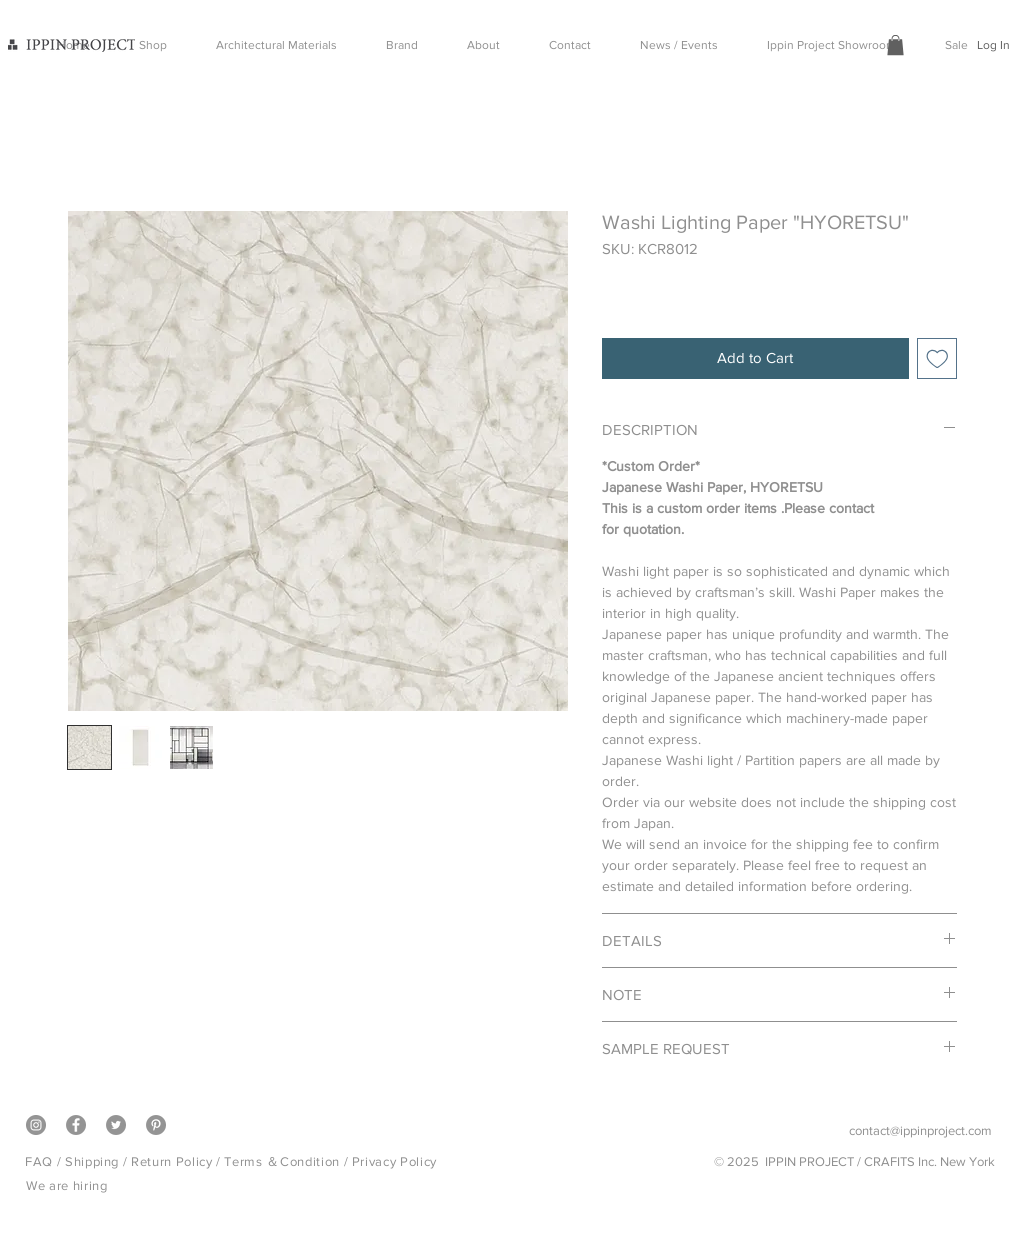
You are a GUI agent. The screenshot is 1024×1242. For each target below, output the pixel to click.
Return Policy (171, 1161)
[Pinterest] (156, 1125)
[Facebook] (76, 1125)
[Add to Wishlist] (937, 358)
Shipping (92, 1161)
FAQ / (45, 1161)
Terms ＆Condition (281, 1161)
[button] (895, 45)
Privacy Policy (394, 1161)
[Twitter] (116, 1125)
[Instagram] (36, 1125)
